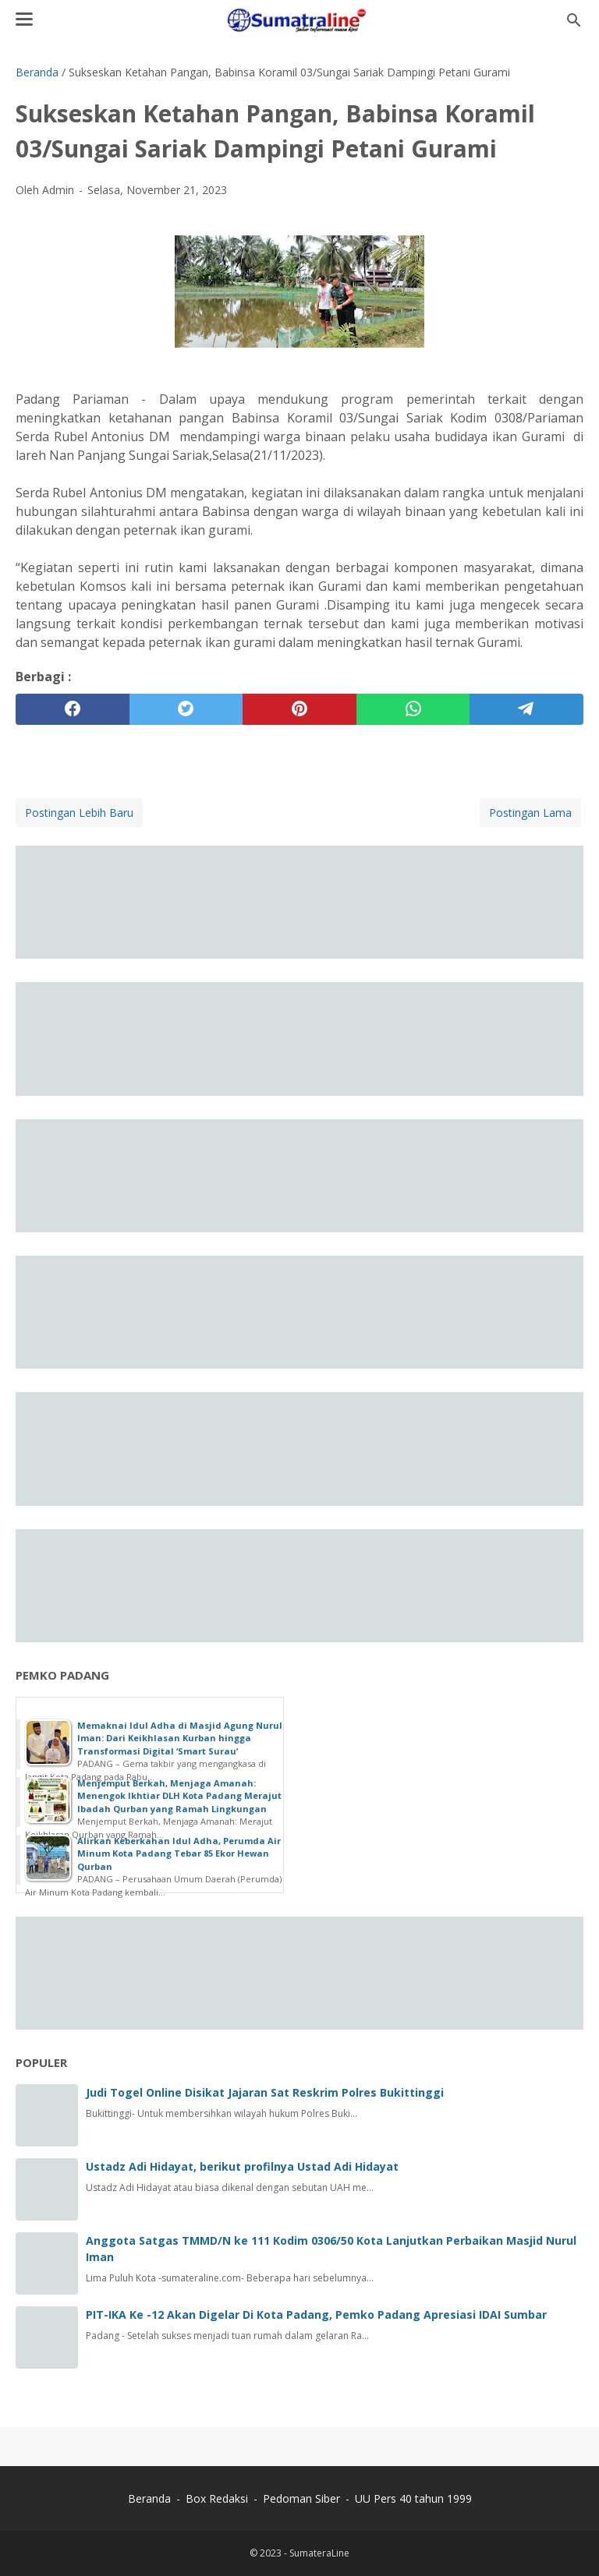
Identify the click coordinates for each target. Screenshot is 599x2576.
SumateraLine (319, 2553)
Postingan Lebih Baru (79, 812)
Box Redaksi (218, 2498)
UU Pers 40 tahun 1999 (413, 2498)
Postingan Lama (530, 812)
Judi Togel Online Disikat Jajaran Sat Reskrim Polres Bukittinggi (265, 2092)
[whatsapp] (413, 709)
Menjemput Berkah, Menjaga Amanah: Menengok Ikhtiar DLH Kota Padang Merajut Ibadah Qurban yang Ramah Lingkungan (179, 1796)
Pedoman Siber (301, 2498)
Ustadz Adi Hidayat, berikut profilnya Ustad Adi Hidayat (242, 2166)
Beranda (149, 2498)
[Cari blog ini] (574, 20)
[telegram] (526, 709)
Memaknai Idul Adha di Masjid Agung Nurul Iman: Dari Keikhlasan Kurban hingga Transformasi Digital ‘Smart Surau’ (179, 1738)
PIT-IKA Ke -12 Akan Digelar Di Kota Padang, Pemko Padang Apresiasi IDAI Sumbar (316, 2314)
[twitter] (186, 709)
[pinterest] (299, 709)
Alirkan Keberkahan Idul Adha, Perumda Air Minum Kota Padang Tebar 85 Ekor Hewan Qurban (179, 1853)
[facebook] (72, 709)
